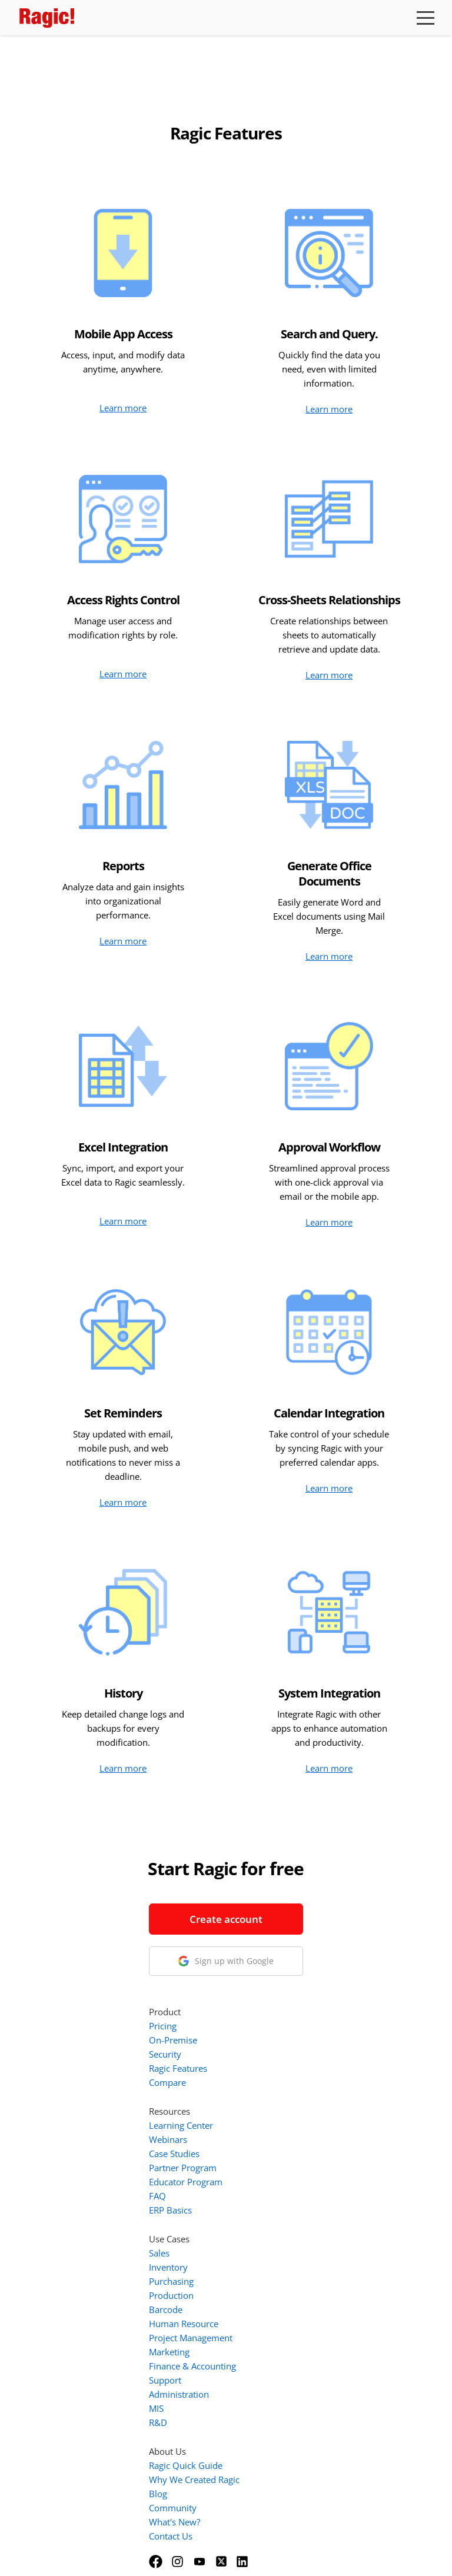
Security (275, 1907)
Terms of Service (193, 2551)
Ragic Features (288, 1921)
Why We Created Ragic (304, 2332)
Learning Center (291, 1978)
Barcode (276, 2162)
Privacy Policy (265, 2551)
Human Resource (293, 2176)
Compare (277, 1935)
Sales (269, 2106)
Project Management (301, 2190)
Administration (289, 2247)
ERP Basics (280, 2063)
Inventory (278, 2120)
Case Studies (284, 2006)
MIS (266, 2261)
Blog (268, 2346)
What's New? (284, 2375)
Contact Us (281, 2389)
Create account (116, 1919)
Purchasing (281, 2134)
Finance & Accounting (302, 2219)
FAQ (267, 2049)
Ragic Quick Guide (296, 2318)
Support (275, 2233)
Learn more (123, 408)
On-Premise (283, 1893)
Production (281, 2148)
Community (283, 2361)
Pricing (273, 1879)
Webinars (278, 1992)
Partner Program (293, 2020)
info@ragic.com (114, 2040)
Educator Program (296, 2035)
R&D (268, 2275)
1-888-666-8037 (116, 2026)
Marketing (279, 2205)
